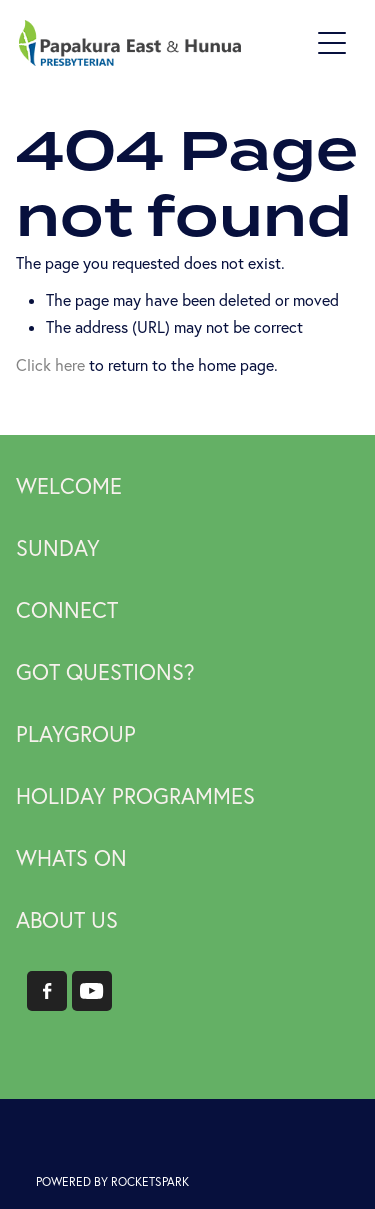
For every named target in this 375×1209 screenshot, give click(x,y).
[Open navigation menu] (332, 43)
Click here (50, 365)
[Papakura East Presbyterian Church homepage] (164, 43)
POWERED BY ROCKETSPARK (112, 1181)
